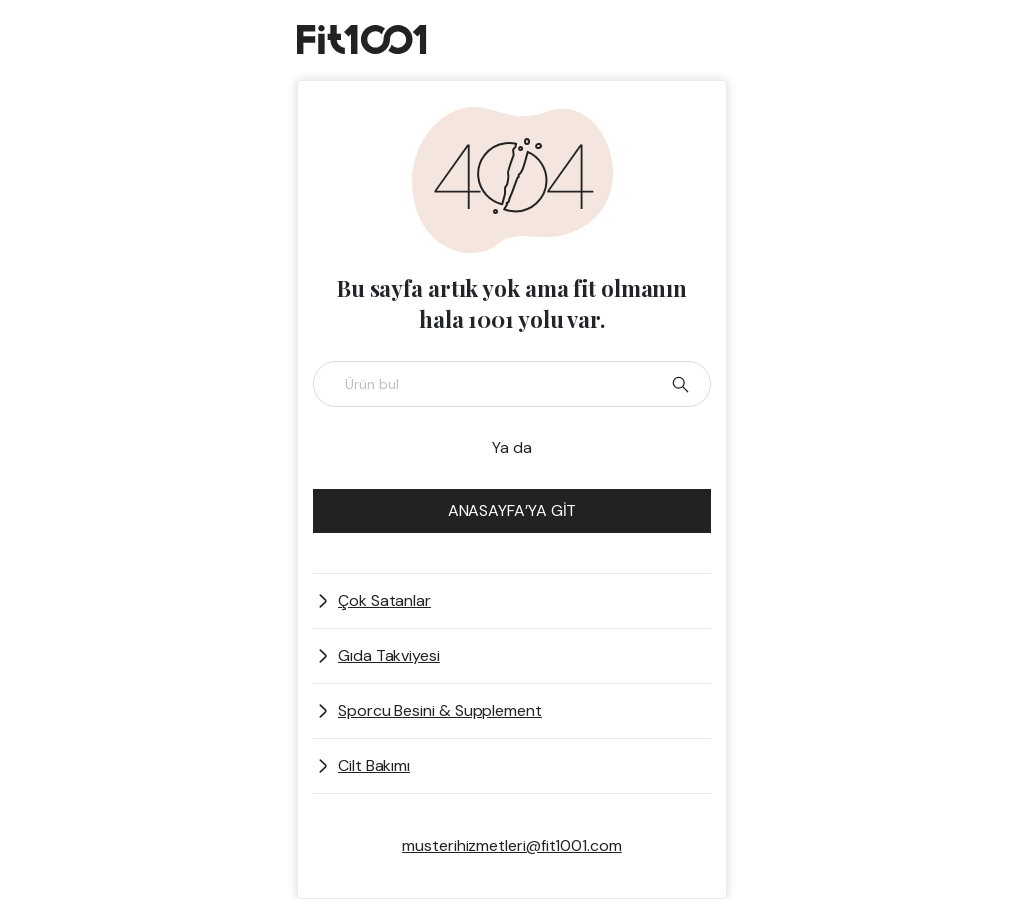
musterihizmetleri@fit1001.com (512, 845)
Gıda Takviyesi (389, 655)
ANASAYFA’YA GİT (512, 510)
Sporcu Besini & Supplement (440, 710)
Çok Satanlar (384, 600)
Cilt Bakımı (374, 765)
